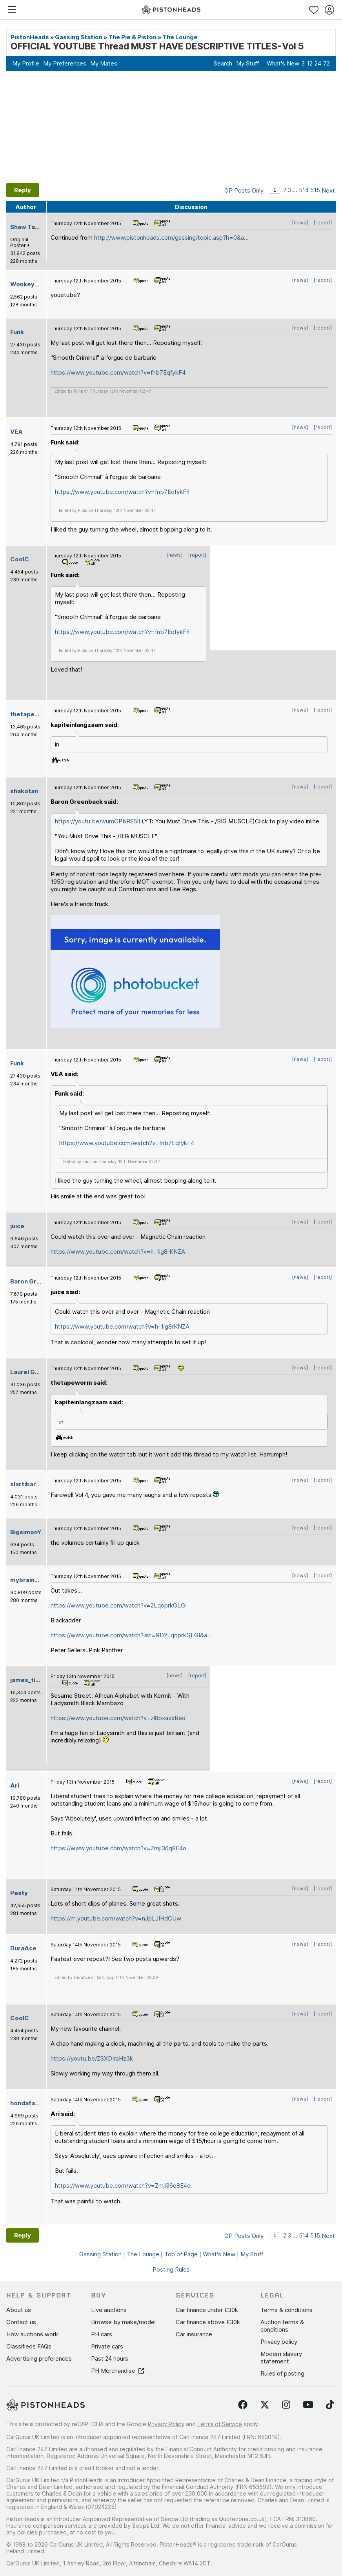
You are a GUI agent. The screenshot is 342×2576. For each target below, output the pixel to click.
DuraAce (23, 1948)
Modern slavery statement (281, 2357)
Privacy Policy (166, 2424)
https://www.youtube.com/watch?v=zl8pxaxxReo (118, 1718)
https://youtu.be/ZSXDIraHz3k (92, 2058)
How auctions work (32, 2334)
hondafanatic (30, 2103)
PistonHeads (30, 37)
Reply (22, 190)
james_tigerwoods (38, 1680)
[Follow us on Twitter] (264, 2405)
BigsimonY (26, 1532)
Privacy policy (278, 2341)
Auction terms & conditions (282, 2325)
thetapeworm (31, 714)
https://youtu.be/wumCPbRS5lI (97, 821)
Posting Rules (171, 2269)
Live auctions (109, 2310)
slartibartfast (30, 1484)
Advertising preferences (39, 2358)
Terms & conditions (286, 2310)
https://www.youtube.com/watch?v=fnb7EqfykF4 (118, 372)
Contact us (21, 2322)
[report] (323, 223)
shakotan (24, 791)
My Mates (103, 63)
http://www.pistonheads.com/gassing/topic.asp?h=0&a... (171, 237)
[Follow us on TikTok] (330, 2405)
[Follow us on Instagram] (286, 2405)
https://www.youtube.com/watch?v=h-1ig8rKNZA (118, 1251)
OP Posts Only (244, 190)
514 (304, 190)
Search (223, 63)
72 (326, 63)
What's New (283, 63)
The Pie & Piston (132, 37)
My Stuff (247, 63)
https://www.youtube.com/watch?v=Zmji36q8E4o (118, 1848)
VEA (16, 431)
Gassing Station (78, 37)
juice (17, 1226)
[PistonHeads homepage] (171, 10)
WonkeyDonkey (33, 284)
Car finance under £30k (207, 2310)
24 (318, 63)
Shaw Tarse (27, 227)
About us (18, 2310)
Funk (17, 332)
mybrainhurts (30, 1580)
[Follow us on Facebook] (242, 2405)
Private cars (107, 2346)
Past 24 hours (109, 2358)
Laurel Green (29, 1372)
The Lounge (180, 37)
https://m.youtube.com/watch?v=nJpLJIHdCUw (116, 1918)
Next (328, 190)
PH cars (101, 2334)
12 (310, 63)
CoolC (19, 559)
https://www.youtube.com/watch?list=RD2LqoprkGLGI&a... (131, 1635)
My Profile (25, 63)
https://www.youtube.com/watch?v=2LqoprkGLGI (119, 1605)
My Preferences (64, 63)
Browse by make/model (123, 2322)
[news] (300, 223)
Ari (14, 1785)
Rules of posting (282, 2373)
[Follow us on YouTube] (308, 2405)
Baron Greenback (36, 1281)
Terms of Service (219, 2424)
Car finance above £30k (208, 2322)
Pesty (19, 1893)
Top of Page (181, 2254)
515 (315, 190)
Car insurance (194, 2334)
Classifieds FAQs (28, 2346)
